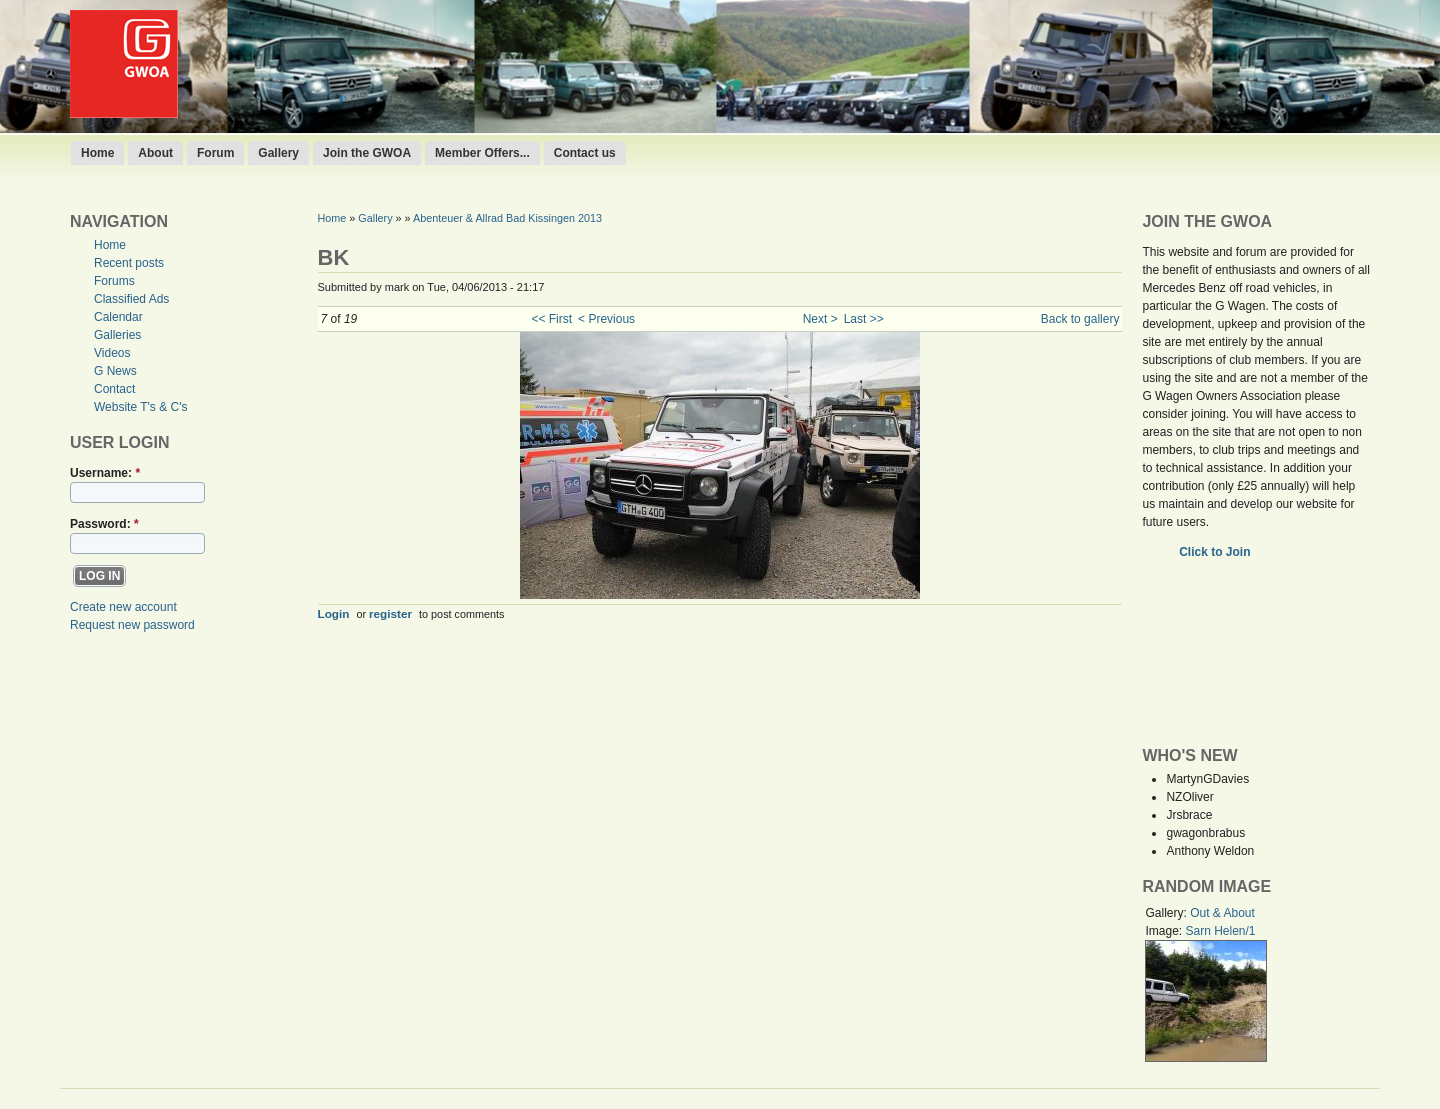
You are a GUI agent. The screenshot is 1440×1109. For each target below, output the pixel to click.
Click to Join (1216, 552)
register (390, 613)
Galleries (117, 335)
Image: (1165, 931)
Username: (105, 473)
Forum (215, 153)
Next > (820, 319)
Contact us (585, 153)
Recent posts (129, 263)
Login (334, 613)
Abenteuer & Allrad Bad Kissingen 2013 (507, 218)
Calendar (118, 317)
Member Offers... (482, 153)
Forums (114, 281)
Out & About (1222, 913)
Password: (104, 524)
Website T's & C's (141, 407)
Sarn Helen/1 (1220, 931)
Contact (114, 389)
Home (97, 153)
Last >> (864, 319)
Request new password (132, 625)
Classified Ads (131, 299)
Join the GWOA (367, 153)
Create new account (123, 607)
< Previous (606, 319)
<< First (551, 319)
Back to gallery (1080, 319)
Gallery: (1167, 913)
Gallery (278, 153)
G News (115, 371)
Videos (112, 353)
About (155, 153)
